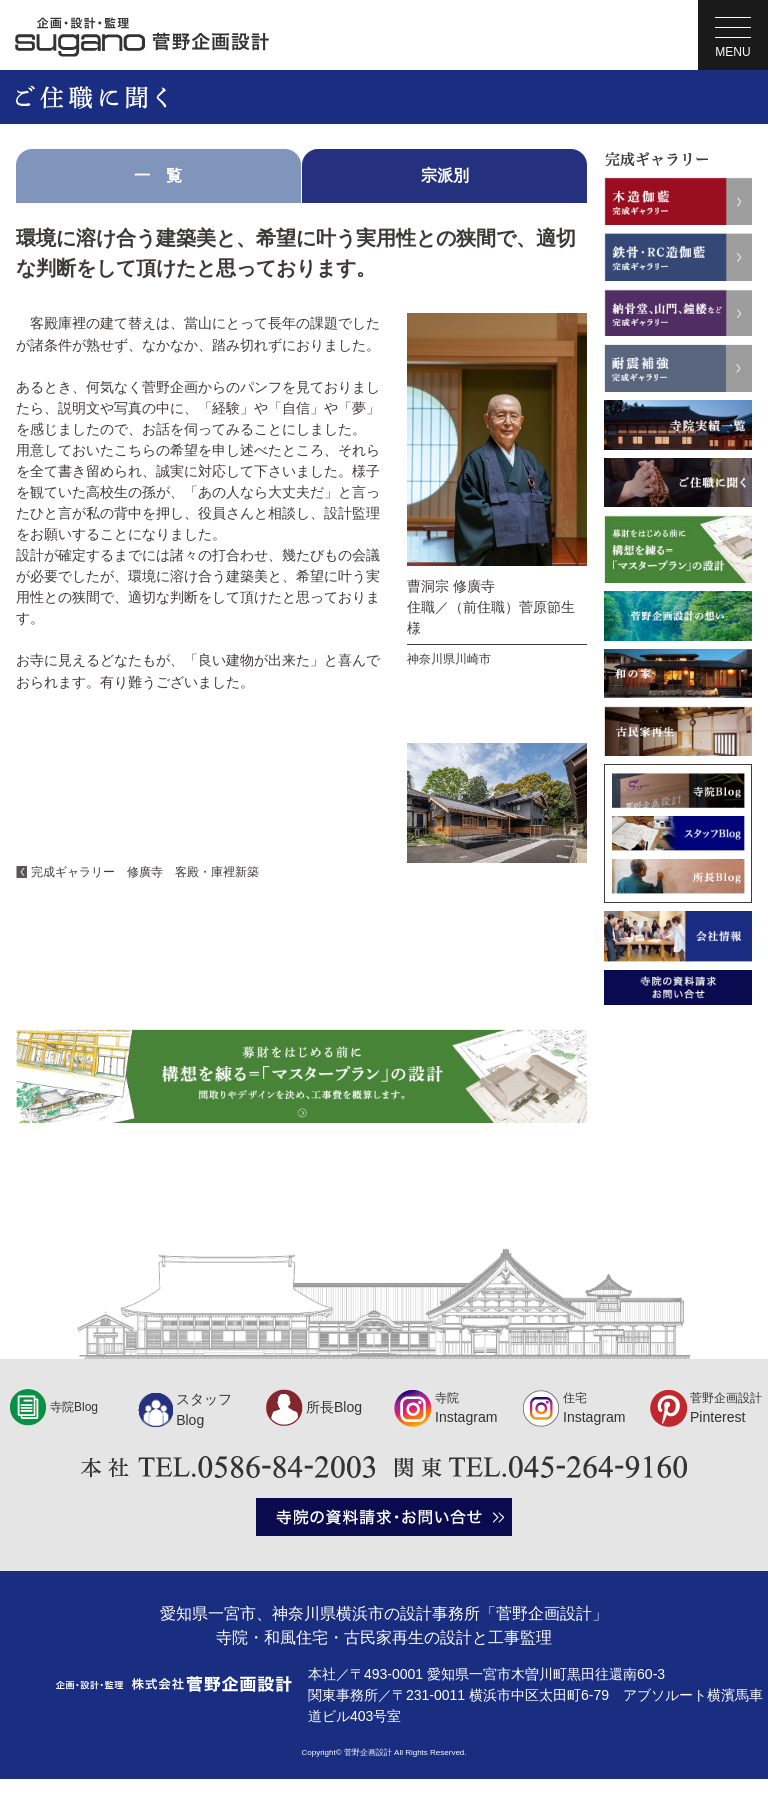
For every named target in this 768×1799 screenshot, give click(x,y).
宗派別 (445, 175)
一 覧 (158, 175)
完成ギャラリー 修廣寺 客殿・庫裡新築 (145, 872)
